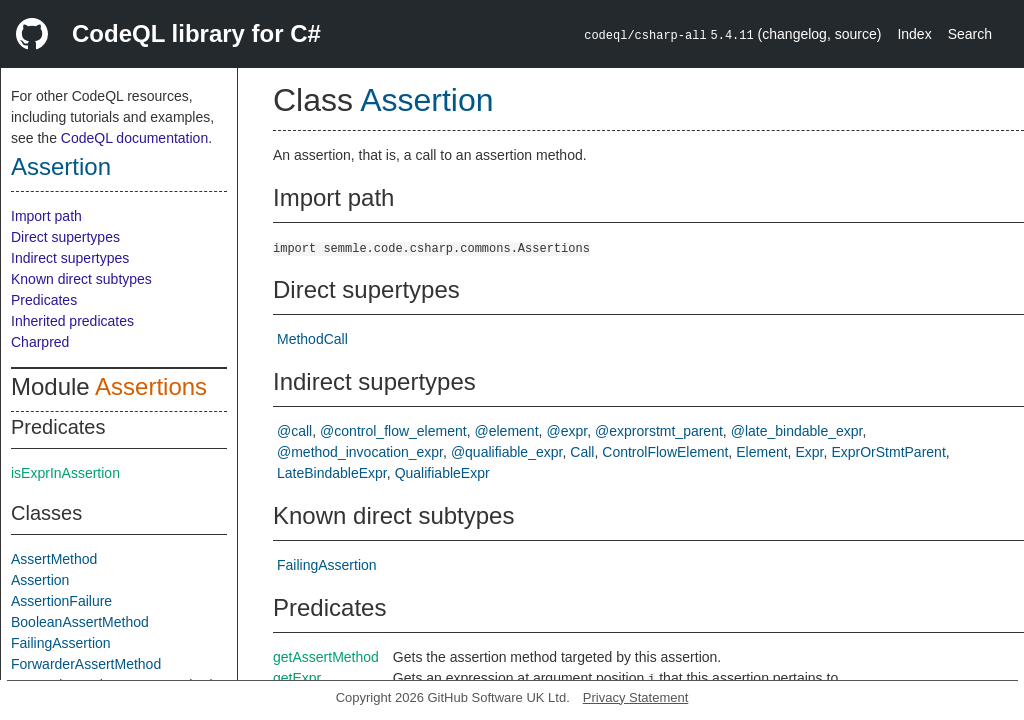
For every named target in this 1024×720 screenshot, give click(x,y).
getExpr (297, 678)
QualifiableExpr (442, 473)
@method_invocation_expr (360, 452)
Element (761, 452)
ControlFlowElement (665, 452)
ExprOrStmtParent (888, 452)
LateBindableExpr (332, 473)
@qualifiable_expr (507, 452)
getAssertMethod (326, 657)
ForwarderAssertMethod (86, 664)
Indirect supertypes (70, 258)
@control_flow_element (393, 431)
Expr (810, 452)
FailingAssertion (61, 643)
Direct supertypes (65, 237)
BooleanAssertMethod (80, 622)
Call (582, 452)
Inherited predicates (72, 321)
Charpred (40, 342)
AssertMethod (54, 559)
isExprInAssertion (65, 473)
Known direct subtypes (81, 279)
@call (294, 431)
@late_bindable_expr (797, 431)
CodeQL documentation (134, 138)
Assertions (151, 386)
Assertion (61, 166)
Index (914, 34)
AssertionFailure (61, 601)
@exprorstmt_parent (659, 431)
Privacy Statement (636, 697)
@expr (566, 431)
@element (507, 431)
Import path (46, 216)
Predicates (44, 300)
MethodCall (312, 339)
